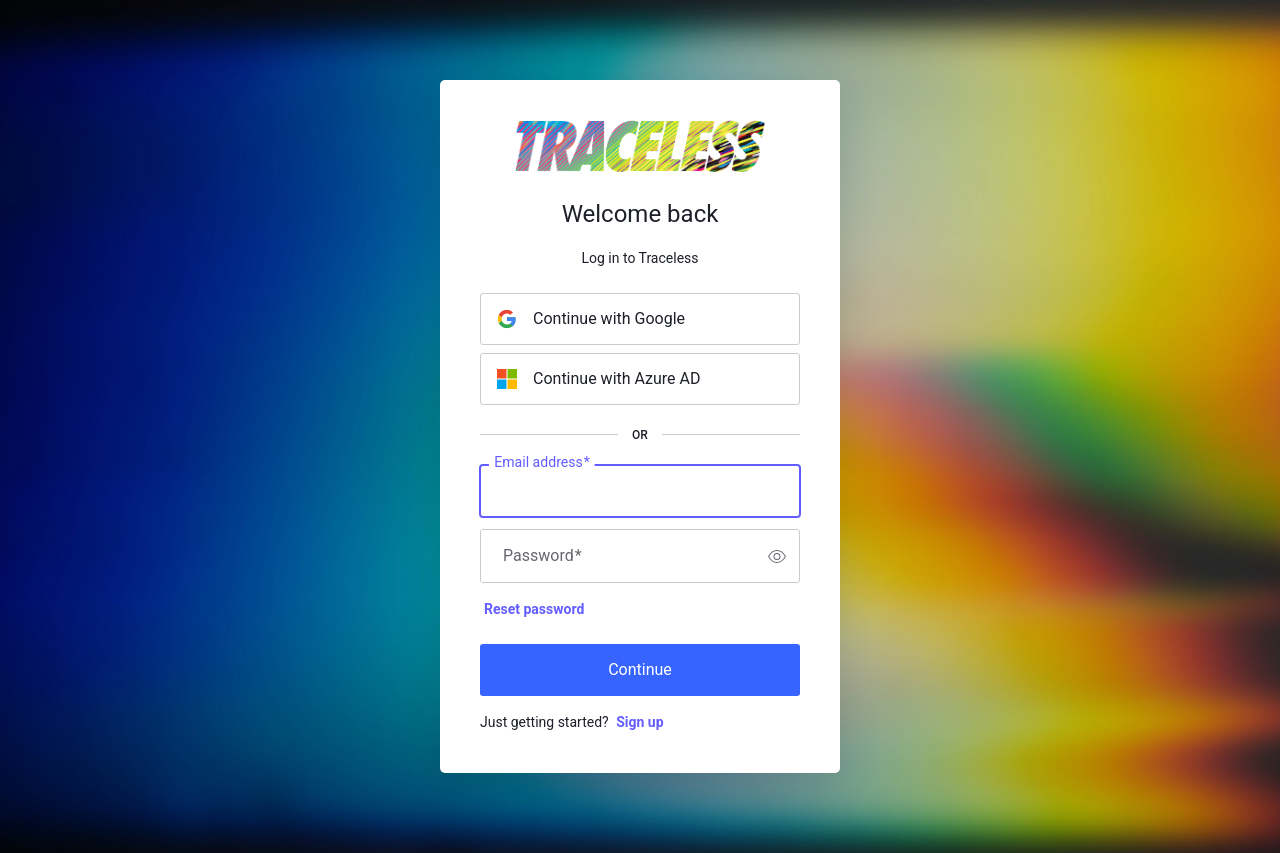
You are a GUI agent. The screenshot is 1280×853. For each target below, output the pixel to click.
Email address (541, 463)
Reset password (534, 609)
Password (542, 556)
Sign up (639, 722)
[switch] (777, 556)
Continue (640, 669)
